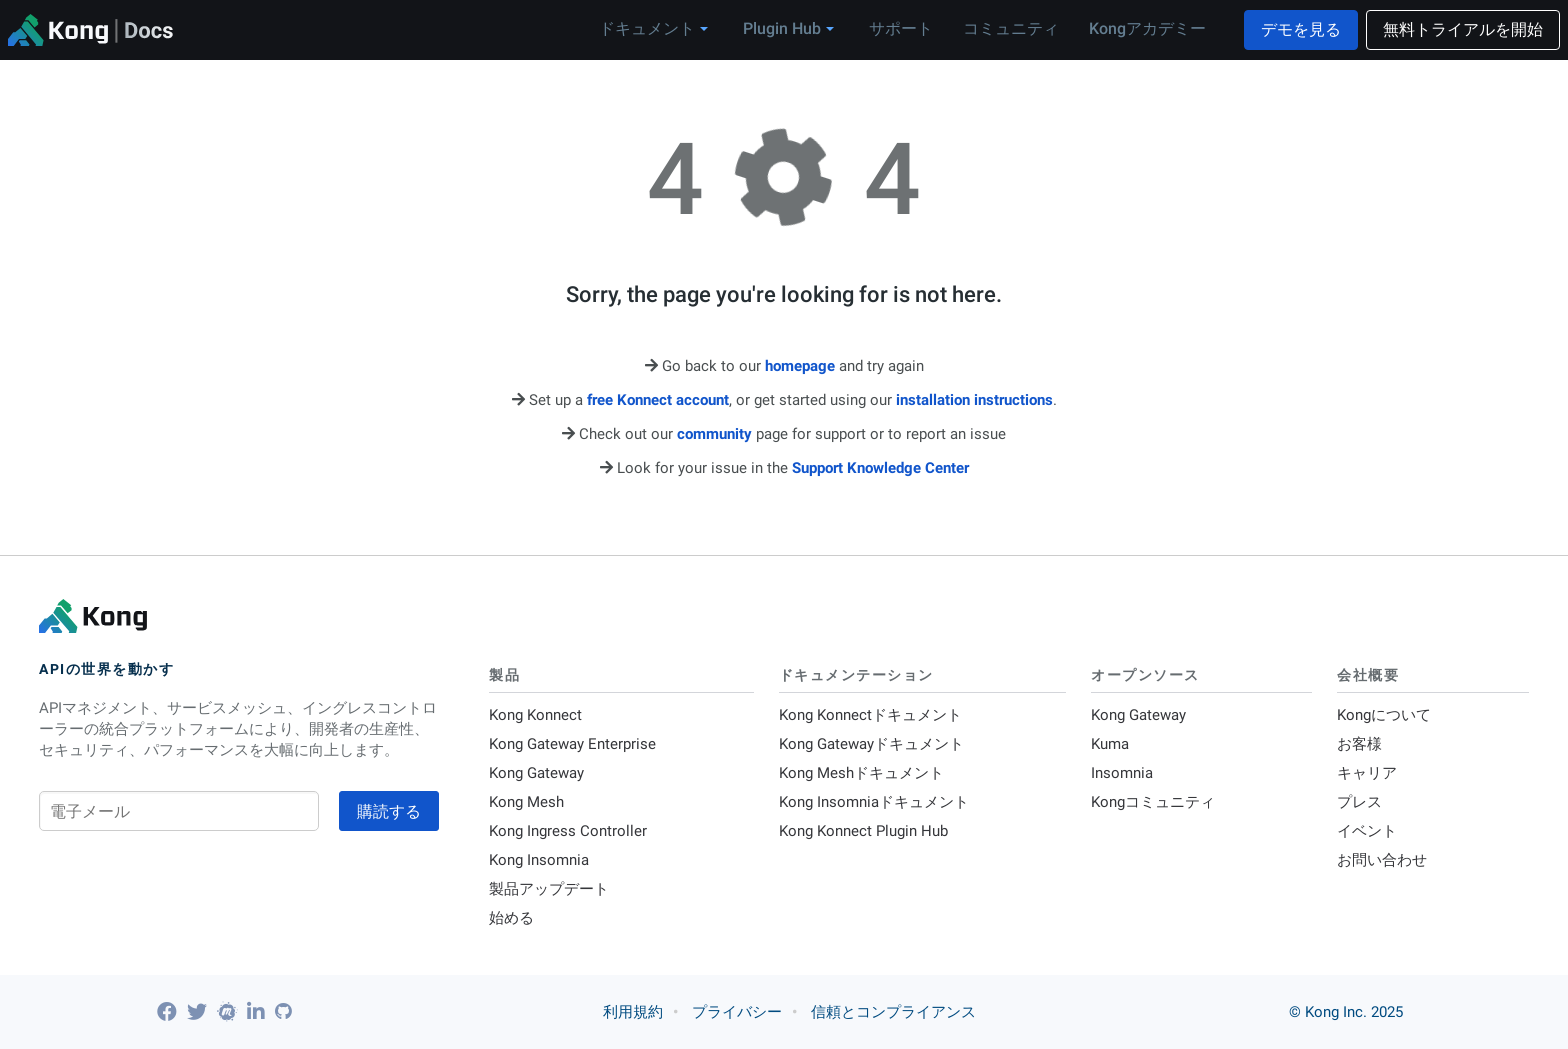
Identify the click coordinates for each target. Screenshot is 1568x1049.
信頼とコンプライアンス (893, 1012)
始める (511, 918)
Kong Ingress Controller (568, 831)
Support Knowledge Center (880, 468)
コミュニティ (1011, 28)
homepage (800, 366)
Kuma (1110, 744)
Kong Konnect (535, 715)
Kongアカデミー (1147, 28)
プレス (1359, 802)
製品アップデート (549, 889)
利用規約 (633, 1012)
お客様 (1359, 744)
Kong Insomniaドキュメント (874, 802)
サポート (901, 28)
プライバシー (737, 1012)
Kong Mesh (526, 802)
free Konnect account (658, 400)
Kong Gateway (536, 773)
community (714, 434)
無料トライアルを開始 (1463, 29)
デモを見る (1301, 29)
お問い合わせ (1382, 860)
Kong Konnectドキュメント (870, 715)
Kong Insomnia (539, 860)
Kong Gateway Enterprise (572, 744)
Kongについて (1384, 715)
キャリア (1367, 773)
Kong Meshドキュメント (861, 773)
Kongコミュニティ (1153, 802)
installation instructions (974, 400)
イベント (1367, 831)
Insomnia (1122, 773)
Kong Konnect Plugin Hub (863, 831)
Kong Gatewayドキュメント (871, 744)
